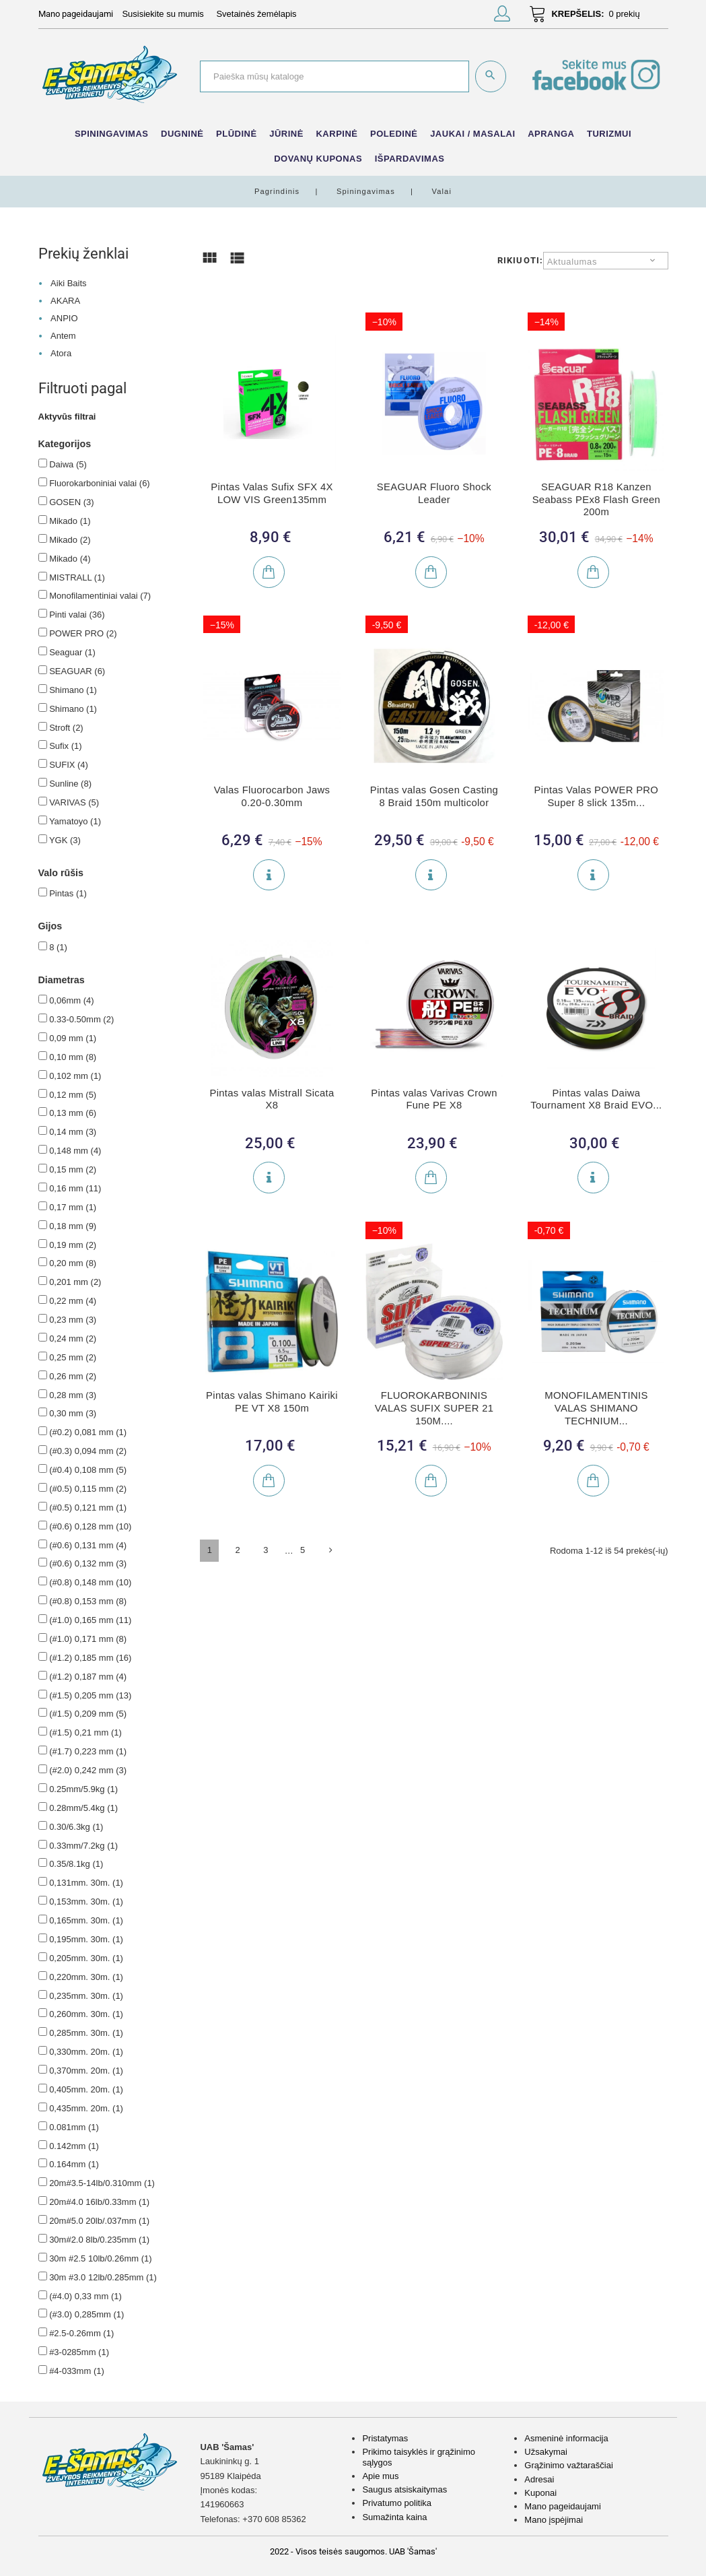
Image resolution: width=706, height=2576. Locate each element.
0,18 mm (72, 1226)
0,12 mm (72, 1095)
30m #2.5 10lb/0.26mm (100, 2258)
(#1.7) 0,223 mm (88, 1751)
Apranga (551, 134)
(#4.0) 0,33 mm (85, 2296)
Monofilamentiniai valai (100, 596)
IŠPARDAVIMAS (410, 159)
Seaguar (72, 652)
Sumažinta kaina (394, 2517)
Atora (60, 353)
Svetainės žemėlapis (256, 14)
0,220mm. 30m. (86, 1977)
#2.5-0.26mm (81, 2333)
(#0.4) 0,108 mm (88, 1470)
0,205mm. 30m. (86, 1958)
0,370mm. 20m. (86, 2071)
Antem (63, 336)
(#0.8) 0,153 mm (88, 1601)
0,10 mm (72, 1057)
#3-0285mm (79, 2352)
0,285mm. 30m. (86, 2033)
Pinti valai (76, 614)
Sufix (65, 746)
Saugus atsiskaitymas (404, 2489)
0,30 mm (72, 1413)
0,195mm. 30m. (86, 1939)
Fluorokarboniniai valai (99, 483)
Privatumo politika (396, 2503)
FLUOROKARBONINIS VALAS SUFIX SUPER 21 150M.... (434, 1408)
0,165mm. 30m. (86, 1920)
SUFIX (68, 765)
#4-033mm (76, 2371)
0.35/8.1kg (76, 1864)
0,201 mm (75, 1282)
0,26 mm (72, 1376)
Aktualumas (572, 262)
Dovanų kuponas (318, 159)
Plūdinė (236, 134)
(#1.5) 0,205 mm (90, 1695)
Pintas (68, 893)
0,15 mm (72, 1169)
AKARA (65, 301)
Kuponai (540, 2493)
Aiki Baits (68, 283)
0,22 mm (72, 1301)
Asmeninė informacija (566, 2438)
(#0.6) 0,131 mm (88, 1545)
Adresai (539, 2479)
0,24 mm (72, 1338)
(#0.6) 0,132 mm (88, 1563)
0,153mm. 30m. (86, 1901)
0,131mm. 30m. (86, 1883)
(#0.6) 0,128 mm (90, 1526)
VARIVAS (74, 802)
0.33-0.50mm (81, 1019)
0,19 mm (72, 1245)
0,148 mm (75, 1151)
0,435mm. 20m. (86, 2108)
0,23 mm (72, 1320)
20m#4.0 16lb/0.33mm (99, 2202)
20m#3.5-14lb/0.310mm (102, 2183)
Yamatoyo (75, 821)
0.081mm (74, 2127)
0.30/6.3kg (76, 1827)
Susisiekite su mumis (162, 14)
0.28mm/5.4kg (83, 1808)
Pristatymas (385, 2438)
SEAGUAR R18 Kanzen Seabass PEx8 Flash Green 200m (596, 499)
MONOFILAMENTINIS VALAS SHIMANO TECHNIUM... (595, 1408)
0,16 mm (75, 1188)
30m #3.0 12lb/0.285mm (103, 2277)
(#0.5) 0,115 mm (88, 1489)
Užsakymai (545, 2452)
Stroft (66, 728)
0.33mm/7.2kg (83, 1846)
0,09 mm (72, 1038)
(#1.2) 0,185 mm (90, 1658)
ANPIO (63, 318)
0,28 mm (72, 1395)
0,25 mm (72, 1357)
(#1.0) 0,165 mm (90, 1620)
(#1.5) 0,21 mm (85, 1732)
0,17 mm (72, 1207)
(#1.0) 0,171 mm (88, 1639)
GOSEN (71, 502)
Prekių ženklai (83, 253)
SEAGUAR (77, 671)
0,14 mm (72, 1132)
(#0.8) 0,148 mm (90, 1582)
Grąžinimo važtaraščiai (568, 2465)
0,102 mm (75, 1076)
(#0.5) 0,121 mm (88, 1507)
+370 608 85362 (274, 2519)
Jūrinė (286, 134)
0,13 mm (72, 1113)
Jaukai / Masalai (472, 134)
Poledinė (393, 134)
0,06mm (71, 1000)
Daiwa (68, 464)
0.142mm (74, 2146)
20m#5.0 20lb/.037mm (99, 2221)
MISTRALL (77, 577)
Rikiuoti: (519, 260)
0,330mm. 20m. (86, 2052)
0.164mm (74, 2164)
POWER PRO (82, 633)
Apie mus (380, 2476)
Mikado (69, 521)
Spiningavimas (112, 134)
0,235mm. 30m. (86, 1996)
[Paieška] (334, 76)
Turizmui (609, 134)
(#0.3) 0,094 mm (88, 1451)
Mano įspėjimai (553, 2520)
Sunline (70, 784)
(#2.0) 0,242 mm (88, 1770)
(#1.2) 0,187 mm (88, 1677)
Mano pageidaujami (562, 2506)
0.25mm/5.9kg (83, 1789)
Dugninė (182, 134)
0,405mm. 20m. (86, 2089)
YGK (65, 840)
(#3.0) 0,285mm (86, 2314)
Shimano (73, 690)
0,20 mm (72, 1263)
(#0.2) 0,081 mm (88, 1432)
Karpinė (336, 134)
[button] (502, 16)
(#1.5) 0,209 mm (88, 1714)
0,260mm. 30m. (86, 2014)
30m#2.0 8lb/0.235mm (99, 2240)
